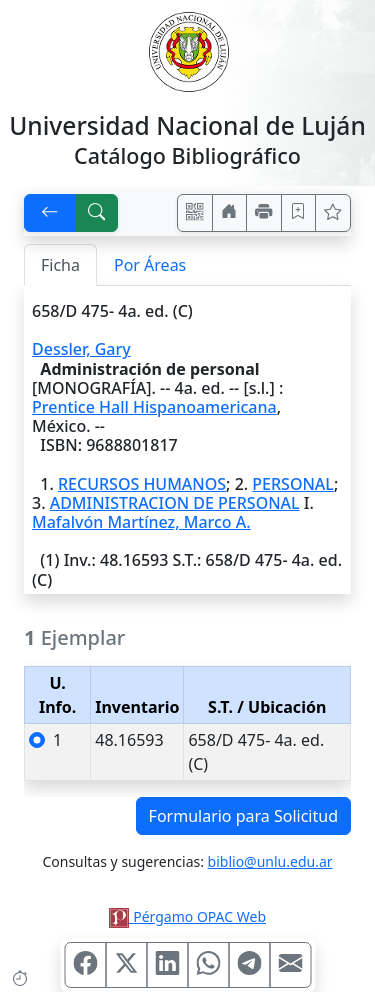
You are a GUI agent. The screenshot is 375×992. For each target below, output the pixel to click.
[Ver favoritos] (333, 213)
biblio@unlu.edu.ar (270, 861)
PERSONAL (293, 484)
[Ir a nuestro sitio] (230, 213)
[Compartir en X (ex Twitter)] (126, 965)
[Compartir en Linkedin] (167, 965)
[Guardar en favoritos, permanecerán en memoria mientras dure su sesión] (299, 213)
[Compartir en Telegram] (249, 965)
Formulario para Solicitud (243, 816)
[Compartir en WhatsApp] (208, 965)
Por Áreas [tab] (150, 265)
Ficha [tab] (60, 265)
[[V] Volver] (50, 213)
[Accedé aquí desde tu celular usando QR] (195, 213)
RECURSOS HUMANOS (142, 484)
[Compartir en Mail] (290, 965)
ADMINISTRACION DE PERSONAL (175, 503)
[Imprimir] (264, 213)
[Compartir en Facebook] (85, 965)
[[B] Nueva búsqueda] (97, 213)
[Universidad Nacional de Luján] (188, 50)
